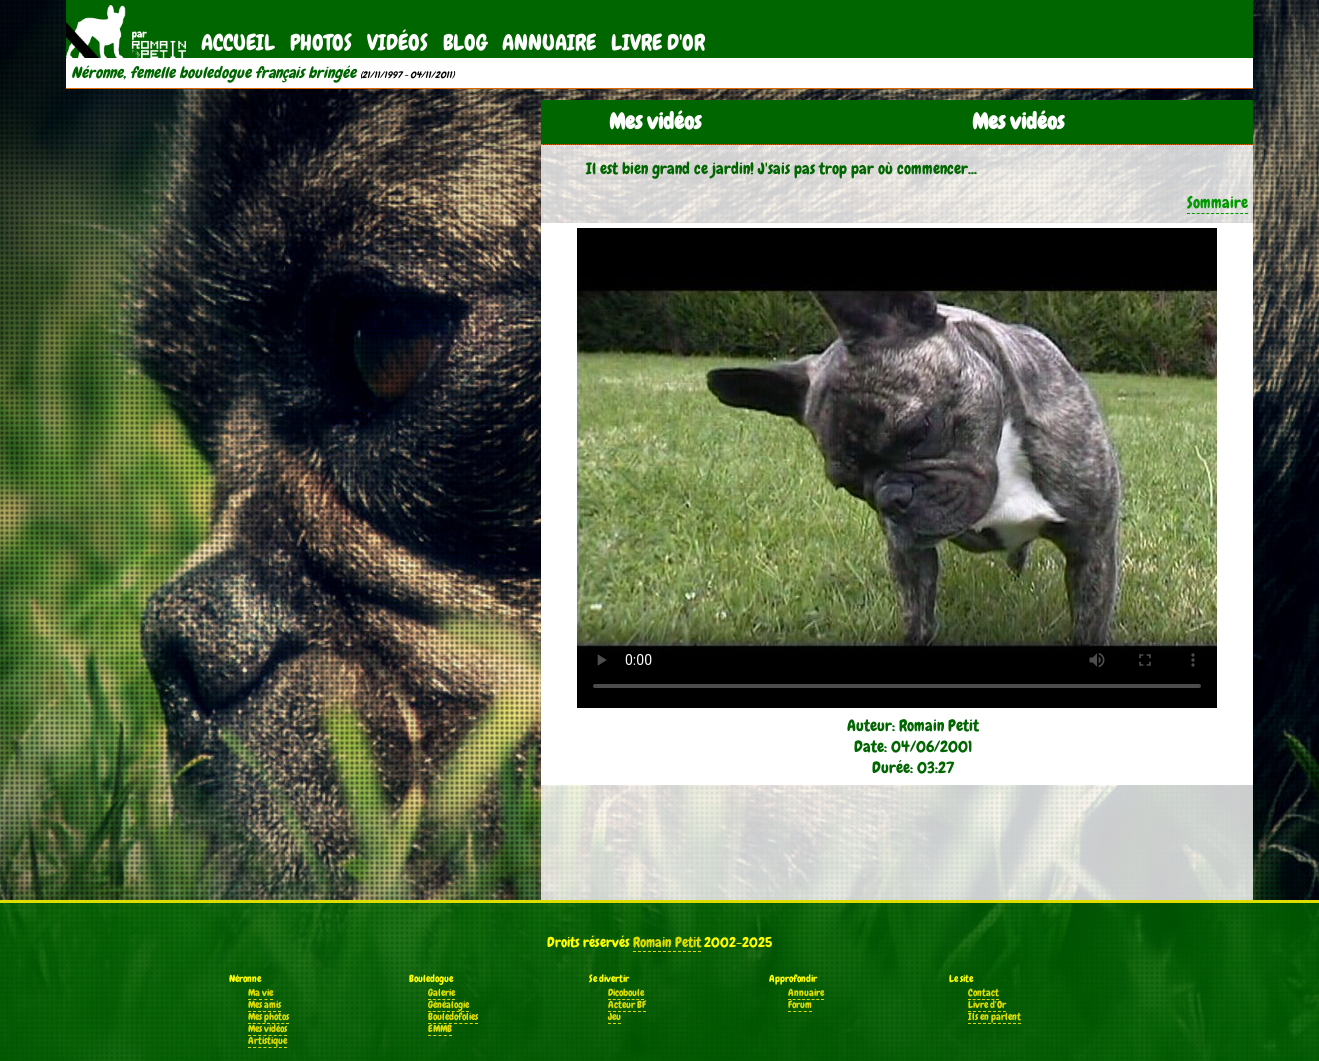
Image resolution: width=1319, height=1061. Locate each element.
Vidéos (397, 42)
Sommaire (1217, 202)
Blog (465, 42)
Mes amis (264, 1005)
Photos (321, 42)
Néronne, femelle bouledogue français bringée (213, 73)
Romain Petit (667, 942)
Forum (800, 1005)
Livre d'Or (658, 42)
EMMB (440, 1029)
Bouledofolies (453, 1017)
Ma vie (260, 993)
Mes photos (268, 1017)
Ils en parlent (994, 1017)
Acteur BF (627, 1005)
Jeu (614, 1017)
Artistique (267, 1041)
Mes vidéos (267, 1029)
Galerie (441, 993)
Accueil (238, 42)
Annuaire (549, 42)
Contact (983, 993)
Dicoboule (626, 993)
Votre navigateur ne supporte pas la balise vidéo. (897, 468)
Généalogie (448, 1005)
